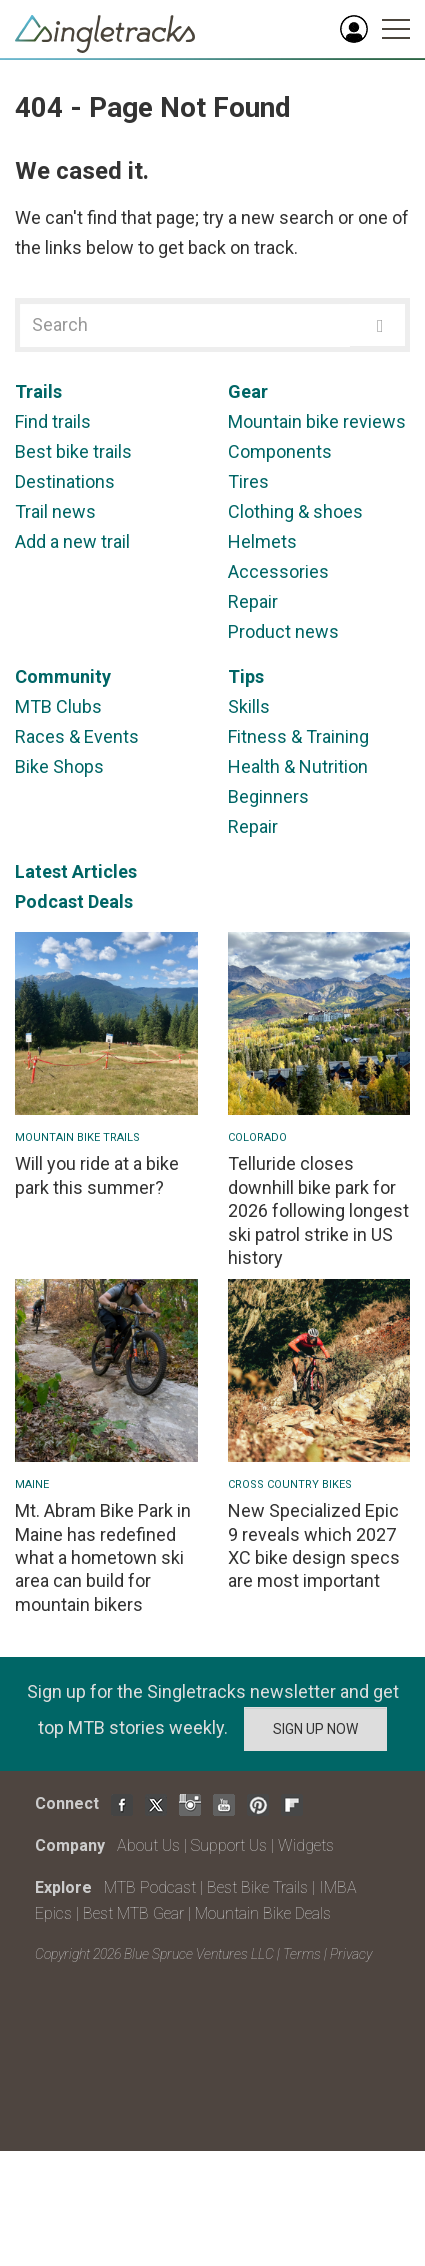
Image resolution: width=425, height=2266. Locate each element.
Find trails (53, 421)
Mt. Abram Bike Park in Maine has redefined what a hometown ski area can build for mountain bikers (103, 1557)
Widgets (306, 1845)
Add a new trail (72, 541)
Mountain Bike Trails (77, 1137)
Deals (110, 901)
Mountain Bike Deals (263, 1913)
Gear (248, 391)
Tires (248, 481)
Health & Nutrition (298, 766)
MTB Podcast (150, 1887)
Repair (253, 601)
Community (63, 676)
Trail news (55, 511)
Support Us (229, 1845)
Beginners (268, 796)
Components (280, 451)
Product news (283, 631)
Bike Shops (59, 766)
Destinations (65, 481)
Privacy (351, 1954)
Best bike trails (73, 451)
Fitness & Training (298, 736)
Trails (38, 391)
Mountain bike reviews (317, 421)
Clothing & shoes (295, 511)
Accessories (278, 571)
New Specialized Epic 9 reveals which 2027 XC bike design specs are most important (314, 1545)
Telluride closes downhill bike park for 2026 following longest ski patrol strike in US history (318, 1210)
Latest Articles (76, 871)
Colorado (257, 1137)
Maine (32, 1484)
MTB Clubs (58, 706)
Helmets (262, 541)
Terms (302, 1954)
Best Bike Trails (257, 1887)
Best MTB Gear (133, 1913)
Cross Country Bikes (290, 1484)
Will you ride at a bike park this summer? (97, 1175)
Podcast (49, 901)
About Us (148, 1845)
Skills (249, 706)
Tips (246, 676)
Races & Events (77, 736)
